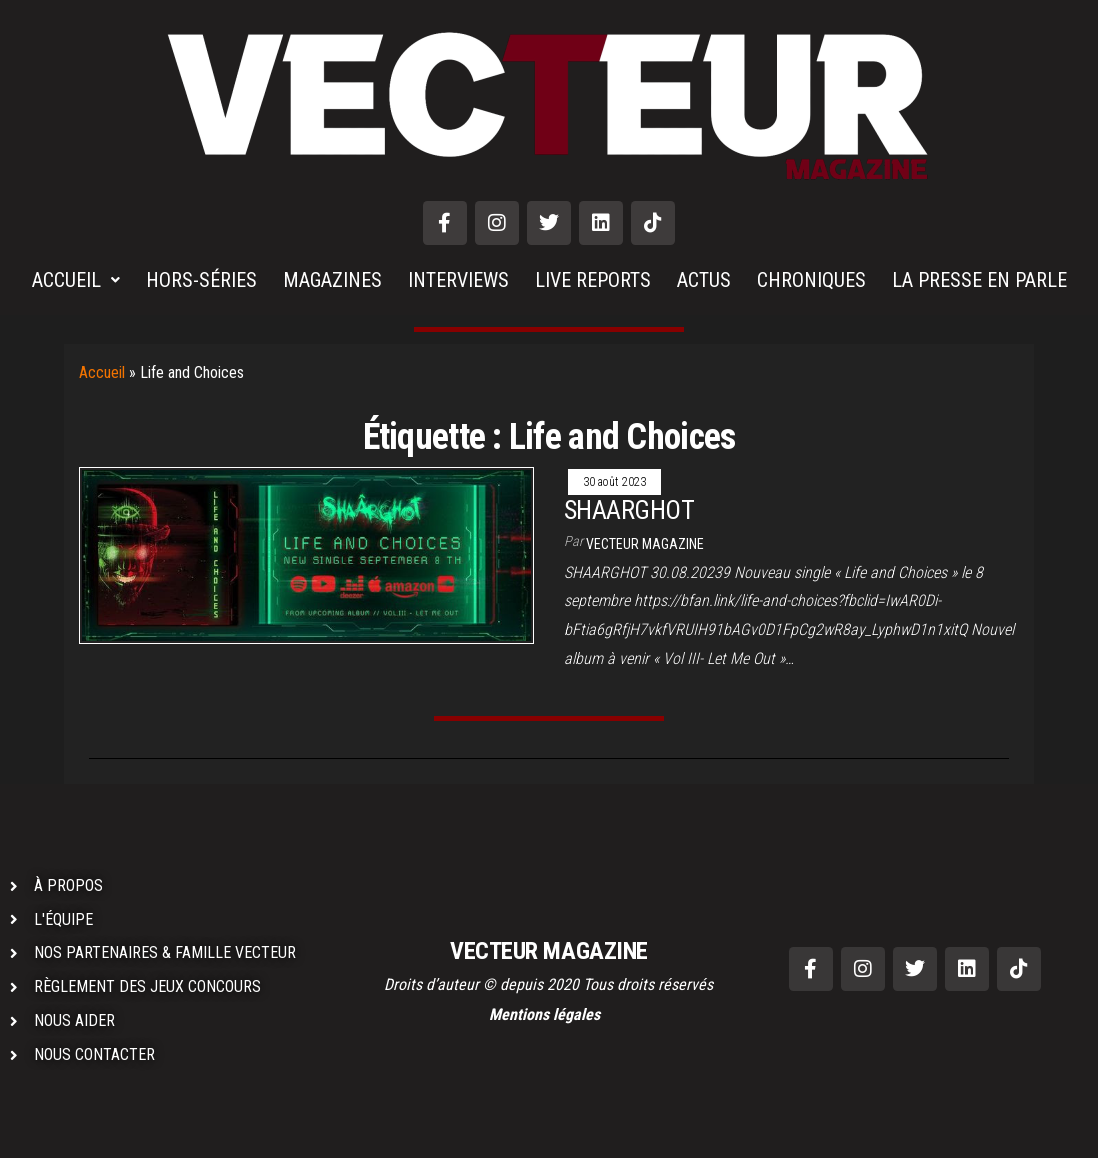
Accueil (102, 372)
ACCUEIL (76, 280)
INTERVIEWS (458, 280)
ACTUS (704, 280)
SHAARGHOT (629, 510)
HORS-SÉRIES (201, 280)
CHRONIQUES (811, 280)
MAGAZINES (332, 280)
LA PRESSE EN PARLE (979, 280)
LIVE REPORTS (593, 280)
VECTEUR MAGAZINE (645, 544)
